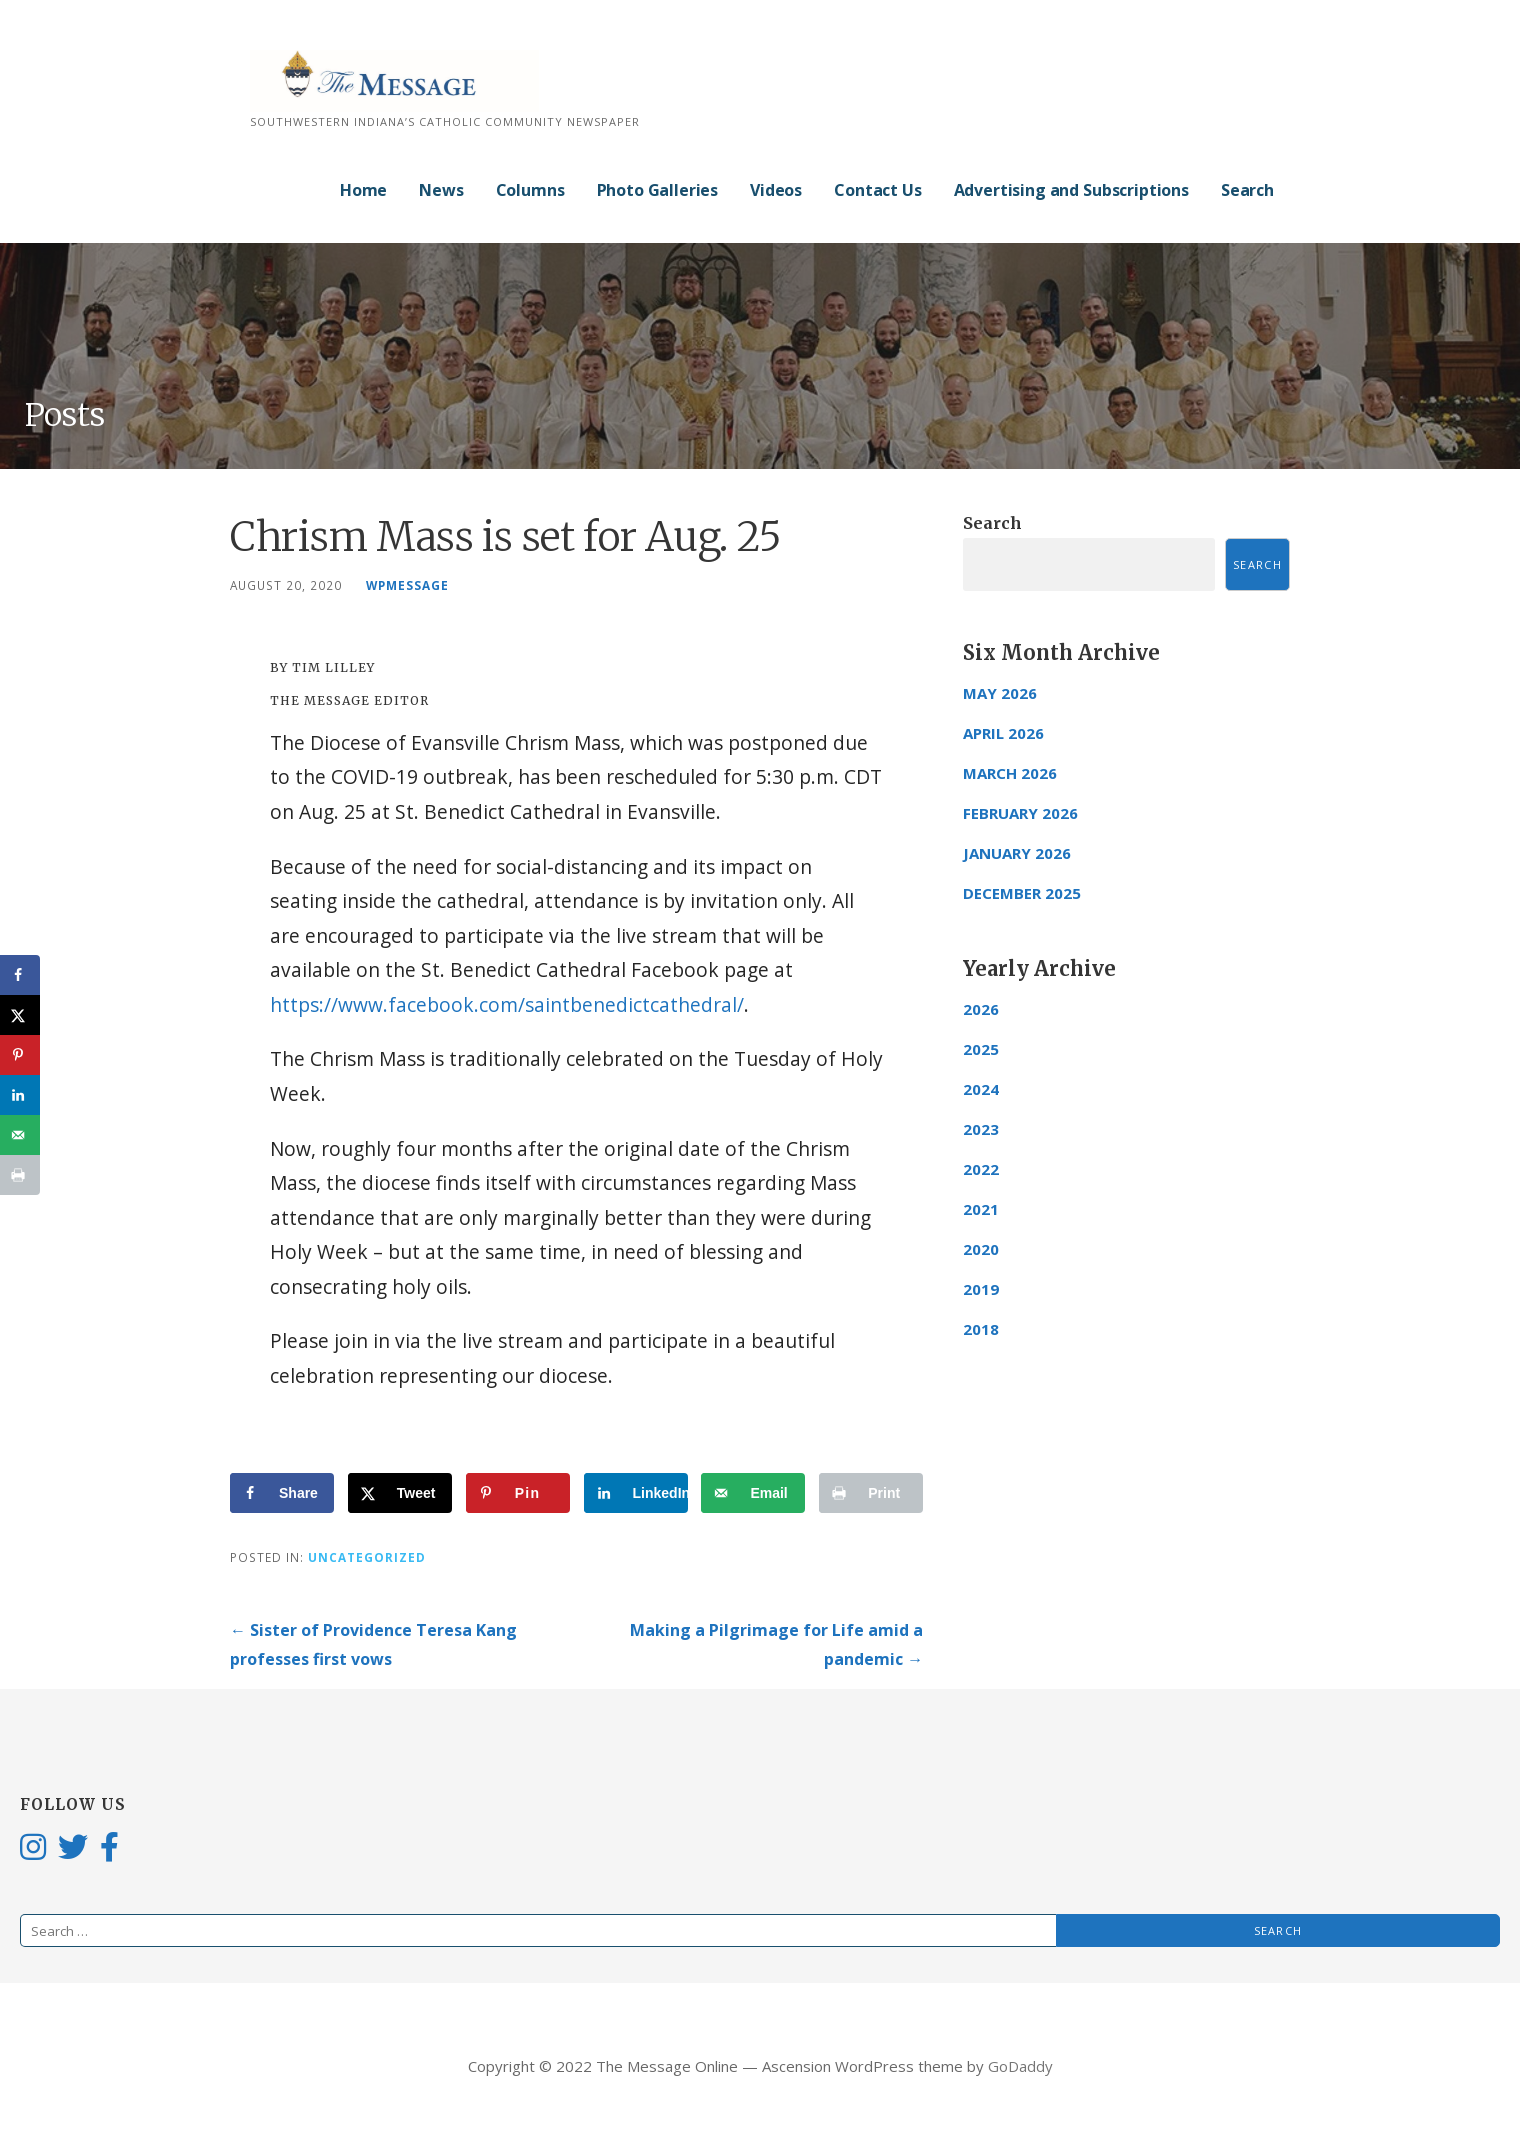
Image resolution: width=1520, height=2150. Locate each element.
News (441, 190)
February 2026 (1020, 813)
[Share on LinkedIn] (636, 1493)
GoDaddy (1020, 2066)
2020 (981, 1249)
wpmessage (407, 585)
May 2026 (1000, 693)
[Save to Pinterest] (518, 1493)
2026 (981, 1009)
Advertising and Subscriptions (1071, 190)
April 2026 (1003, 733)
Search (1247, 190)
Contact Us (877, 190)
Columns (530, 190)
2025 (981, 1049)
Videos (776, 190)
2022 (981, 1169)
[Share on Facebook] (282, 1493)
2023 (981, 1129)
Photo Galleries (658, 190)
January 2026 (1017, 853)
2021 (981, 1209)
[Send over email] (753, 1493)
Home (363, 190)
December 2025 (1022, 893)
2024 (981, 1089)
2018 (981, 1329)
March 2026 (1010, 773)
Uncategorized (367, 1557)
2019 (981, 1289)
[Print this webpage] (871, 1493)
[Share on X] (400, 1493)
